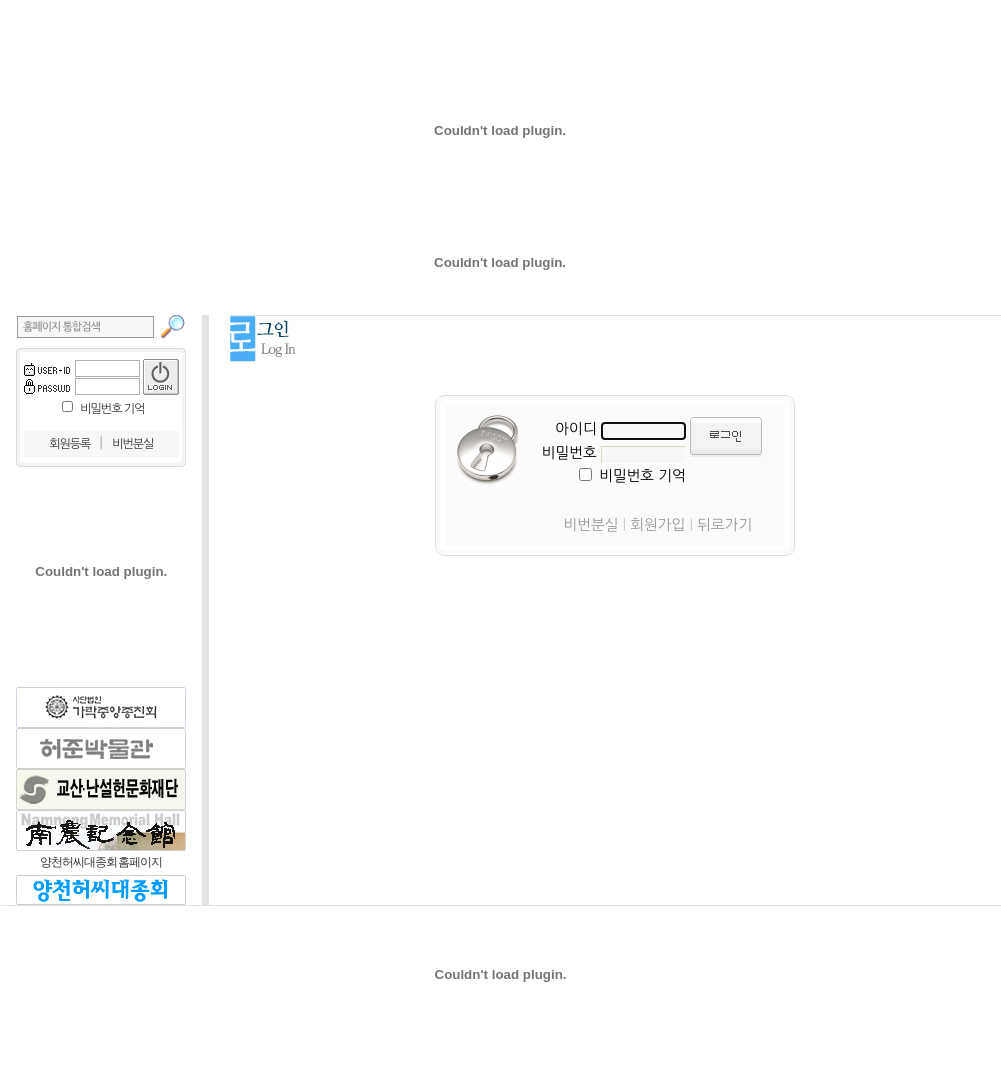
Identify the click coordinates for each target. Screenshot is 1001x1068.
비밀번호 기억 (112, 409)
